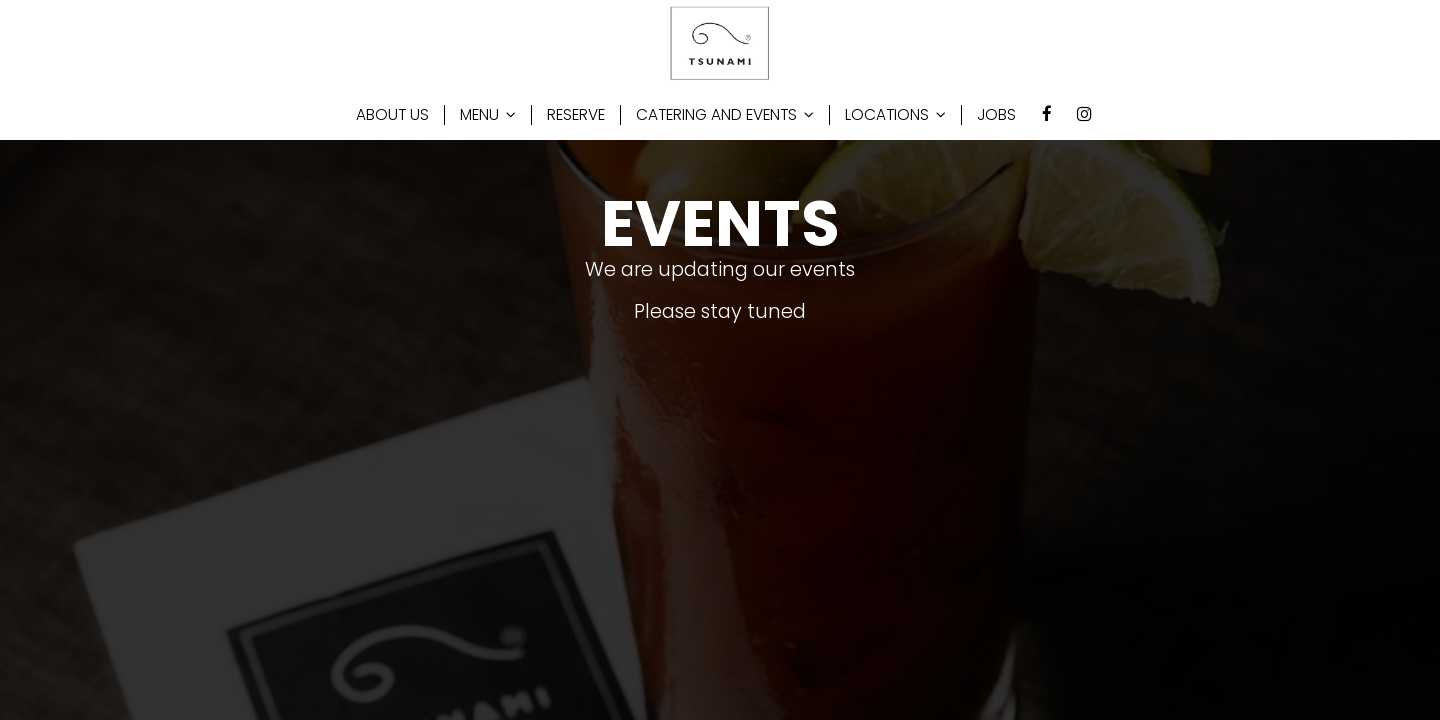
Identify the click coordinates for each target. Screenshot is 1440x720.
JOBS (996, 115)
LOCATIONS (895, 115)
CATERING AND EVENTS (725, 115)
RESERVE (576, 115)
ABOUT (392, 115)
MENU (488, 115)
